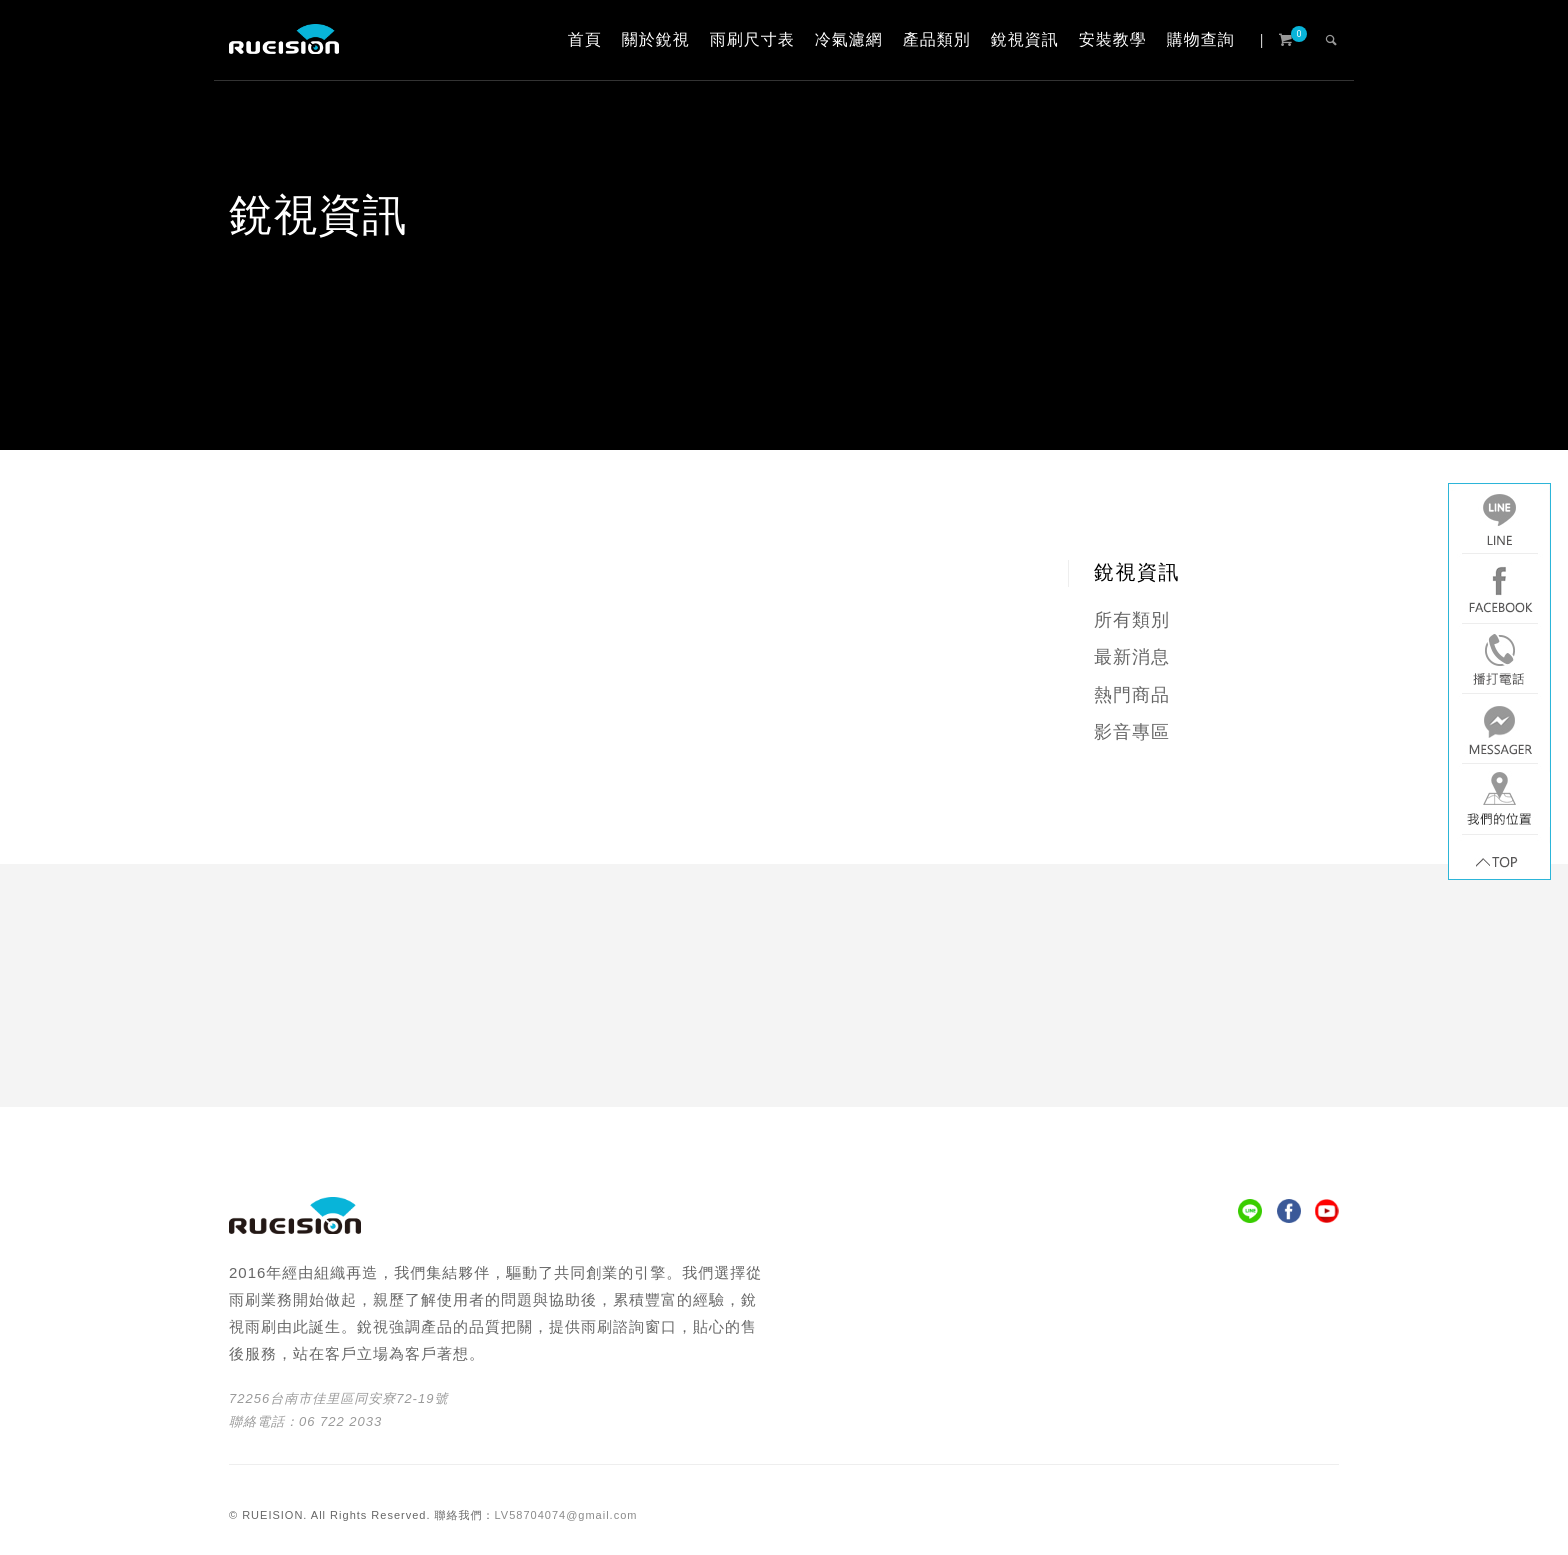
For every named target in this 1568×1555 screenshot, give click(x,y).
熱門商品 (1132, 695)
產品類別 (937, 39)
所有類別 (1132, 620)
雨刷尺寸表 (752, 39)
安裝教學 (1113, 39)
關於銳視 (656, 39)
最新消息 (1132, 657)
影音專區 (1132, 732)
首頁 (585, 39)
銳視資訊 (1025, 39)
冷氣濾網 (849, 39)
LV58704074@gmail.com (566, 1515)
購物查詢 (1201, 39)
